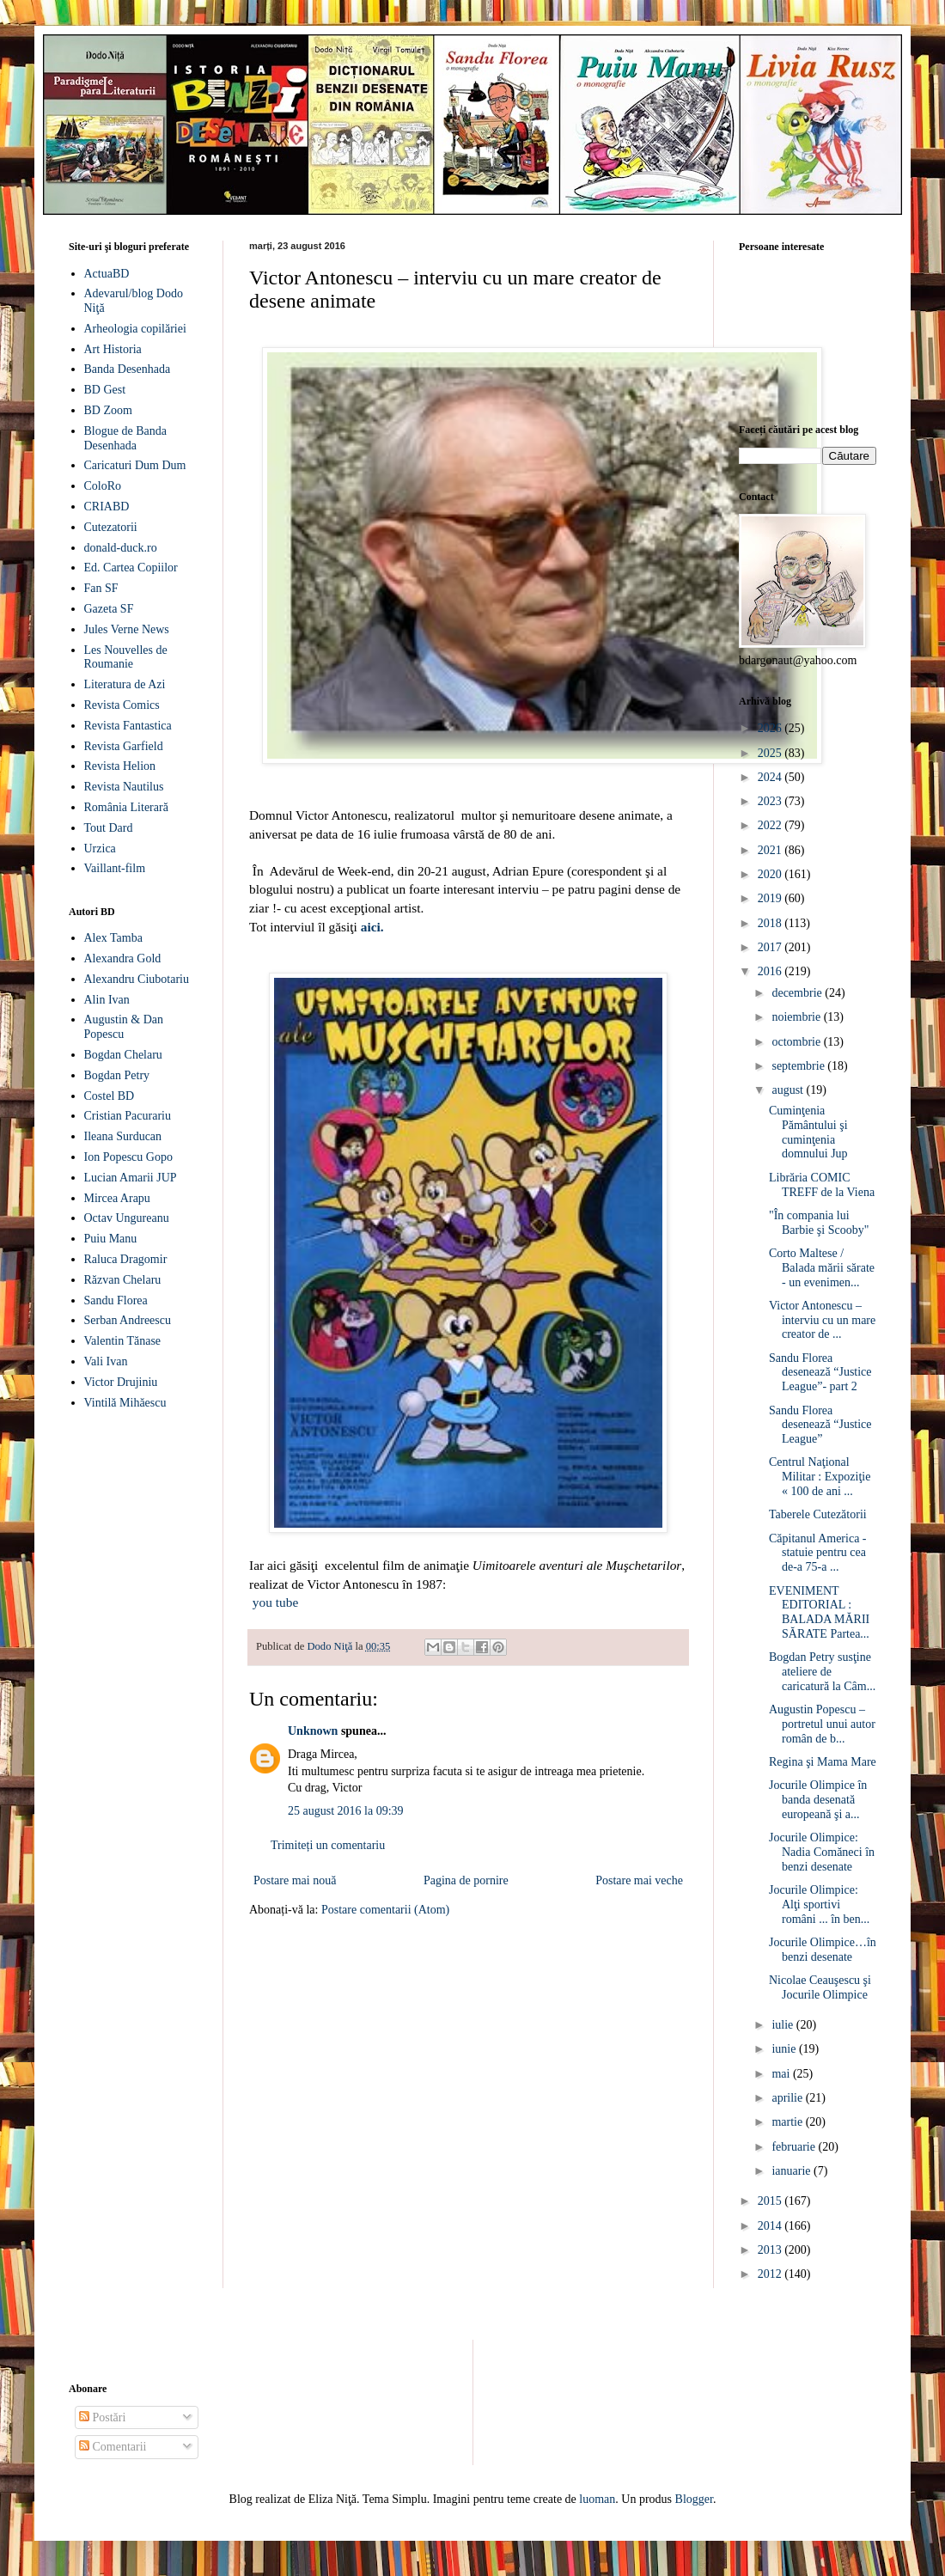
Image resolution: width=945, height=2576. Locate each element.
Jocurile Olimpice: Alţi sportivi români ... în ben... (819, 1904)
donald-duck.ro (120, 547)
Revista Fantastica (128, 725)
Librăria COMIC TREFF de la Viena (822, 1185)
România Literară (126, 807)
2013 (771, 2249)
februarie (794, 2146)
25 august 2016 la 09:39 (346, 1810)
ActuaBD (107, 273)
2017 (771, 947)
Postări (102, 2417)
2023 (771, 801)
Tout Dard (108, 827)
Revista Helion (120, 766)
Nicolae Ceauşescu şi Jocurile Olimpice (820, 1987)
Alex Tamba (113, 937)
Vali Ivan (106, 1361)
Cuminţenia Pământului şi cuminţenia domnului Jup (808, 1132)
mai (782, 2073)
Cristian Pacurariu (127, 1115)
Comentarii (113, 2446)
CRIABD (107, 506)
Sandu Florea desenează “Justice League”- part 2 (820, 1373)
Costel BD (109, 1096)
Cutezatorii (110, 527)
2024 (771, 777)
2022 (771, 825)
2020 (771, 874)
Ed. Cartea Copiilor (131, 567)
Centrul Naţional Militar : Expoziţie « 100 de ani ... (819, 1477)
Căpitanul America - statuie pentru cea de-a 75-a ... (818, 1553)
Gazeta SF (109, 608)
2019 (771, 898)
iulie (783, 2024)
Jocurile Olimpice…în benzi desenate (822, 1949)
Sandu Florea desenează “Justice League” (820, 1425)
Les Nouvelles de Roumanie (126, 657)
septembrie (799, 1065)
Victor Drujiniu (121, 1382)
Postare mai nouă (294, 1880)
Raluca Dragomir (126, 1259)
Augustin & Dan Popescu (124, 1027)
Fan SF (101, 588)
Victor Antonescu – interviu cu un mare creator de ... (822, 1320)
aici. (372, 926)
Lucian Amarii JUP (130, 1177)
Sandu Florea (116, 1300)
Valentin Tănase (123, 1340)
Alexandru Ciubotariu (136, 979)
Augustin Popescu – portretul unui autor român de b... (822, 1724)
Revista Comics (122, 705)
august (788, 1090)
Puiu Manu (110, 1238)
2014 (771, 2225)
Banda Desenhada (127, 369)
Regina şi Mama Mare (822, 1761)
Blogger (694, 2499)
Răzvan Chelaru (123, 1279)
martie (788, 2121)
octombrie (797, 1041)
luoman (597, 2499)
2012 (771, 2274)
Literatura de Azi (125, 684)
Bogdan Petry (117, 1075)
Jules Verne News (126, 629)
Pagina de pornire (466, 1880)
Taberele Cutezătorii (818, 1514)
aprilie (788, 2097)
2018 (771, 923)
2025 (771, 753)
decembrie (798, 992)
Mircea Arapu (117, 1198)
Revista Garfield (123, 746)
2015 (771, 2200)
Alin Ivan (107, 999)
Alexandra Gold (123, 958)
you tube (275, 1602)
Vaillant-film (115, 868)
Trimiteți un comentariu (328, 1845)
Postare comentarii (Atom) (385, 1909)
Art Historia (113, 349)
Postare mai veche (639, 1880)
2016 (771, 971)
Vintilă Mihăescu (125, 1402)
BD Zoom (108, 410)
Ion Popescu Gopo (128, 1157)
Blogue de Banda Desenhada (125, 438)
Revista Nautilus (124, 786)
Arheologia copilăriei (135, 328)
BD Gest (105, 389)
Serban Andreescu (127, 1320)
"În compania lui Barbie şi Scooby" (819, 1222)
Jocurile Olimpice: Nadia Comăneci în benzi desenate (822, 1852)
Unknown (313, 1730)
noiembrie (797, 1016)
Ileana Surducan (123, 1136)
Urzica (100, 848)
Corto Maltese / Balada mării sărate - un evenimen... (822, 1268)
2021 (771, 850)
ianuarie (792, 2170)
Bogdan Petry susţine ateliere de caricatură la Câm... (822, 1672)
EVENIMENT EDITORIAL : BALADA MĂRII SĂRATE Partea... (819, 1612)
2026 (771, 728)
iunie (785, 2048)
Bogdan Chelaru (123, 1054)
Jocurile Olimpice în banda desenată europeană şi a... (818, 1800)
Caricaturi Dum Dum (135, 465)
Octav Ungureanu (126, 1218)
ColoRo (103, 485)
